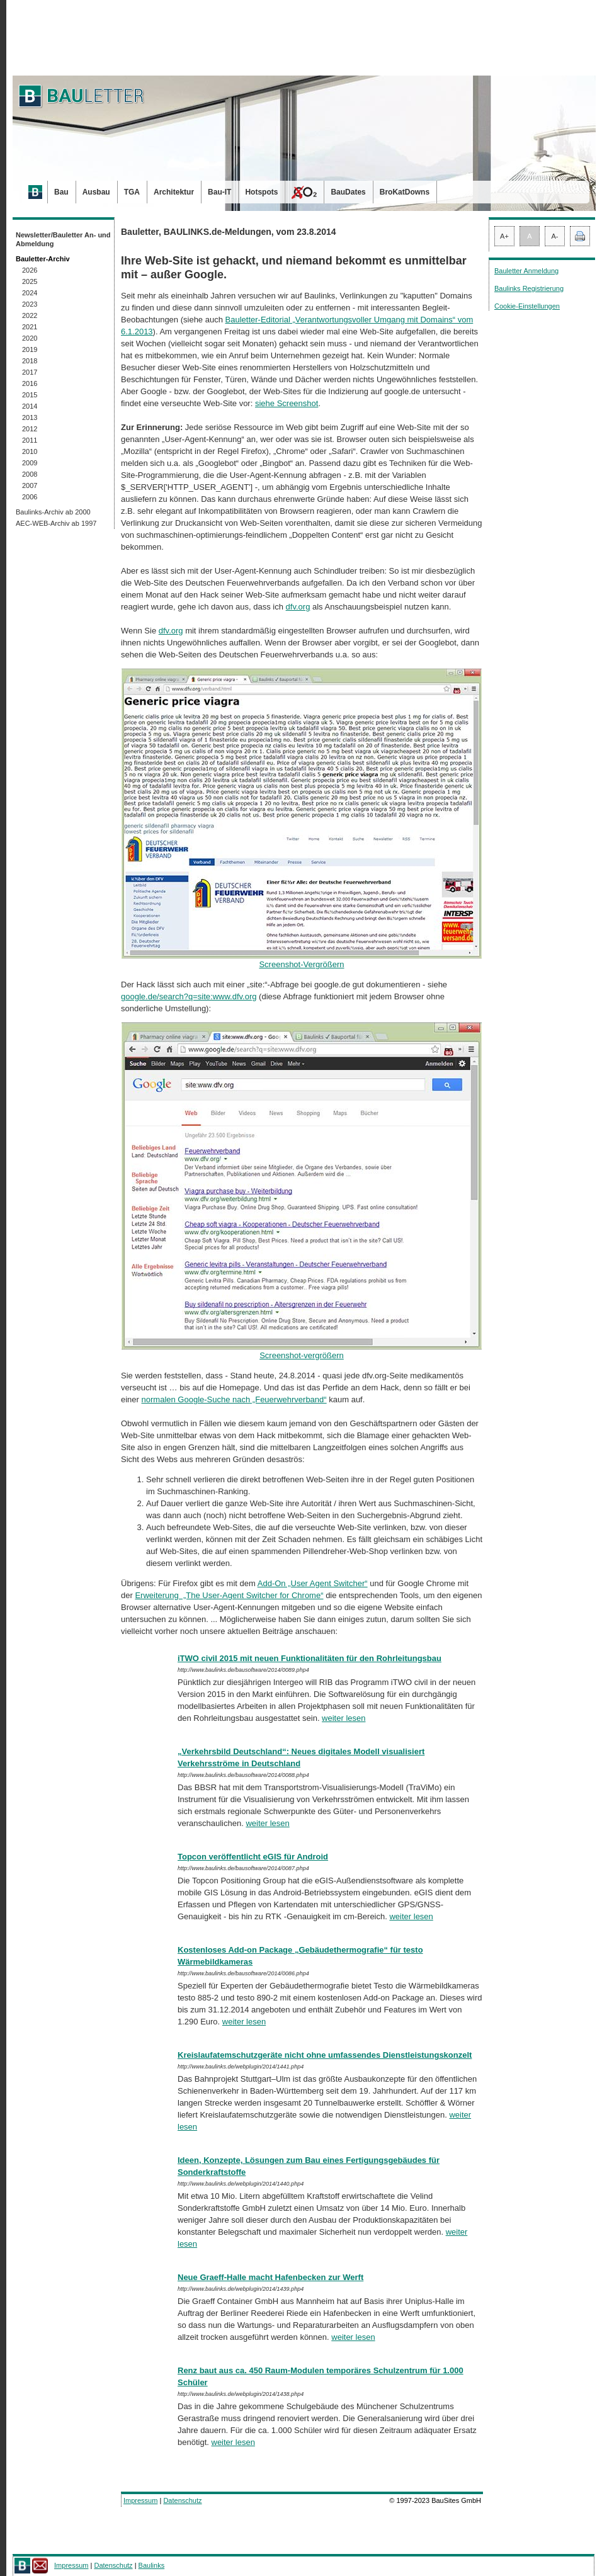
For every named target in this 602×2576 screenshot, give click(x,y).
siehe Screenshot (286, 403)
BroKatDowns (404, 192)
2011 (29, 440)
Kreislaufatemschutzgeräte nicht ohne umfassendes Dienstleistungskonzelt (325, 2055)
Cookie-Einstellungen (527, 306)
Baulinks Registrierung (529, 288)
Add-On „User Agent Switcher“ (313, 1583)
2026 (29, 270)
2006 (29, 497)
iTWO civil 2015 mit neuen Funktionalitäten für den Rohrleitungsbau (309, 1658)
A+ (504, 236)
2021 (29, 327)
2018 (29, 361)
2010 (29, 451)
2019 (29, 349)
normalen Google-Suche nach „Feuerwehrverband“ (234, 1399)
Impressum (140, 2500)
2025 (29, 281)
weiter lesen (343, 1718)
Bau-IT (219, 192)
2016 (29, 383)
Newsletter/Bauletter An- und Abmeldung (63, 239)
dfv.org (298, 606)
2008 (29, 474)
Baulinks (152, 2565)
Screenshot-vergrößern (302, 1351)
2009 (29, 463)
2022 (29, 315)
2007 (29, 485)
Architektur (174, 192)
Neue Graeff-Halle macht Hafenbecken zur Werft (270, 2277)
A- (555, 236)
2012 (29, 429)
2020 (29, 338)
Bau (61, 192)
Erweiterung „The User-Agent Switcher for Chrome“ (229, 1595)
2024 (29, 293)
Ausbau (96, 192)
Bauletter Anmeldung (526, 271)
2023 (29, 304)
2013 (29, 417)
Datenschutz (182, 2500)
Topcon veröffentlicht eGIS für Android (253, 1856)
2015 (29, 395)
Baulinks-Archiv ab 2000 (53, 512)
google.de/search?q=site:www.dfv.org (188, 996)
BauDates (348, 192)
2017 (29, 372)
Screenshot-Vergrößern (302, 960)
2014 (29, 406)
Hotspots (261, 192)
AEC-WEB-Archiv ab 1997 (56, 523)
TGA (132, 192)
